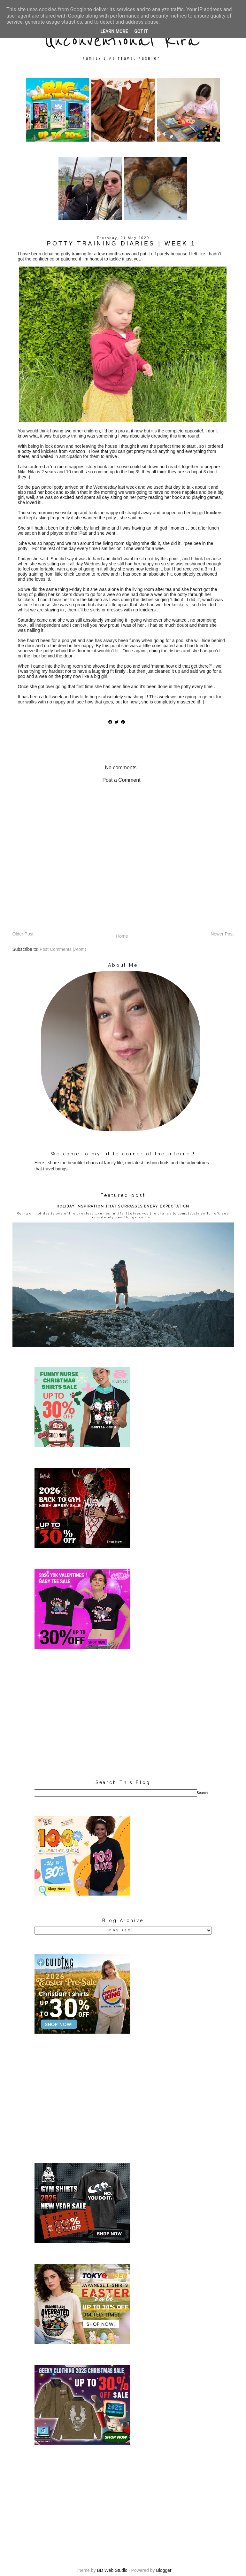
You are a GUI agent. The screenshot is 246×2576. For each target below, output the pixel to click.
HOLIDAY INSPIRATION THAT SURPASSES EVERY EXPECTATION (123, 1206)
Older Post (23, 933)
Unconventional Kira (121, 41)
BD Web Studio (112, 2570)
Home (122, 936)
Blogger (163, 2570)
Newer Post (222, 933)
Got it (141, 31)
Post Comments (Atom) (63, 949)
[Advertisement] (123, 1714)
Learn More (114, 31)
